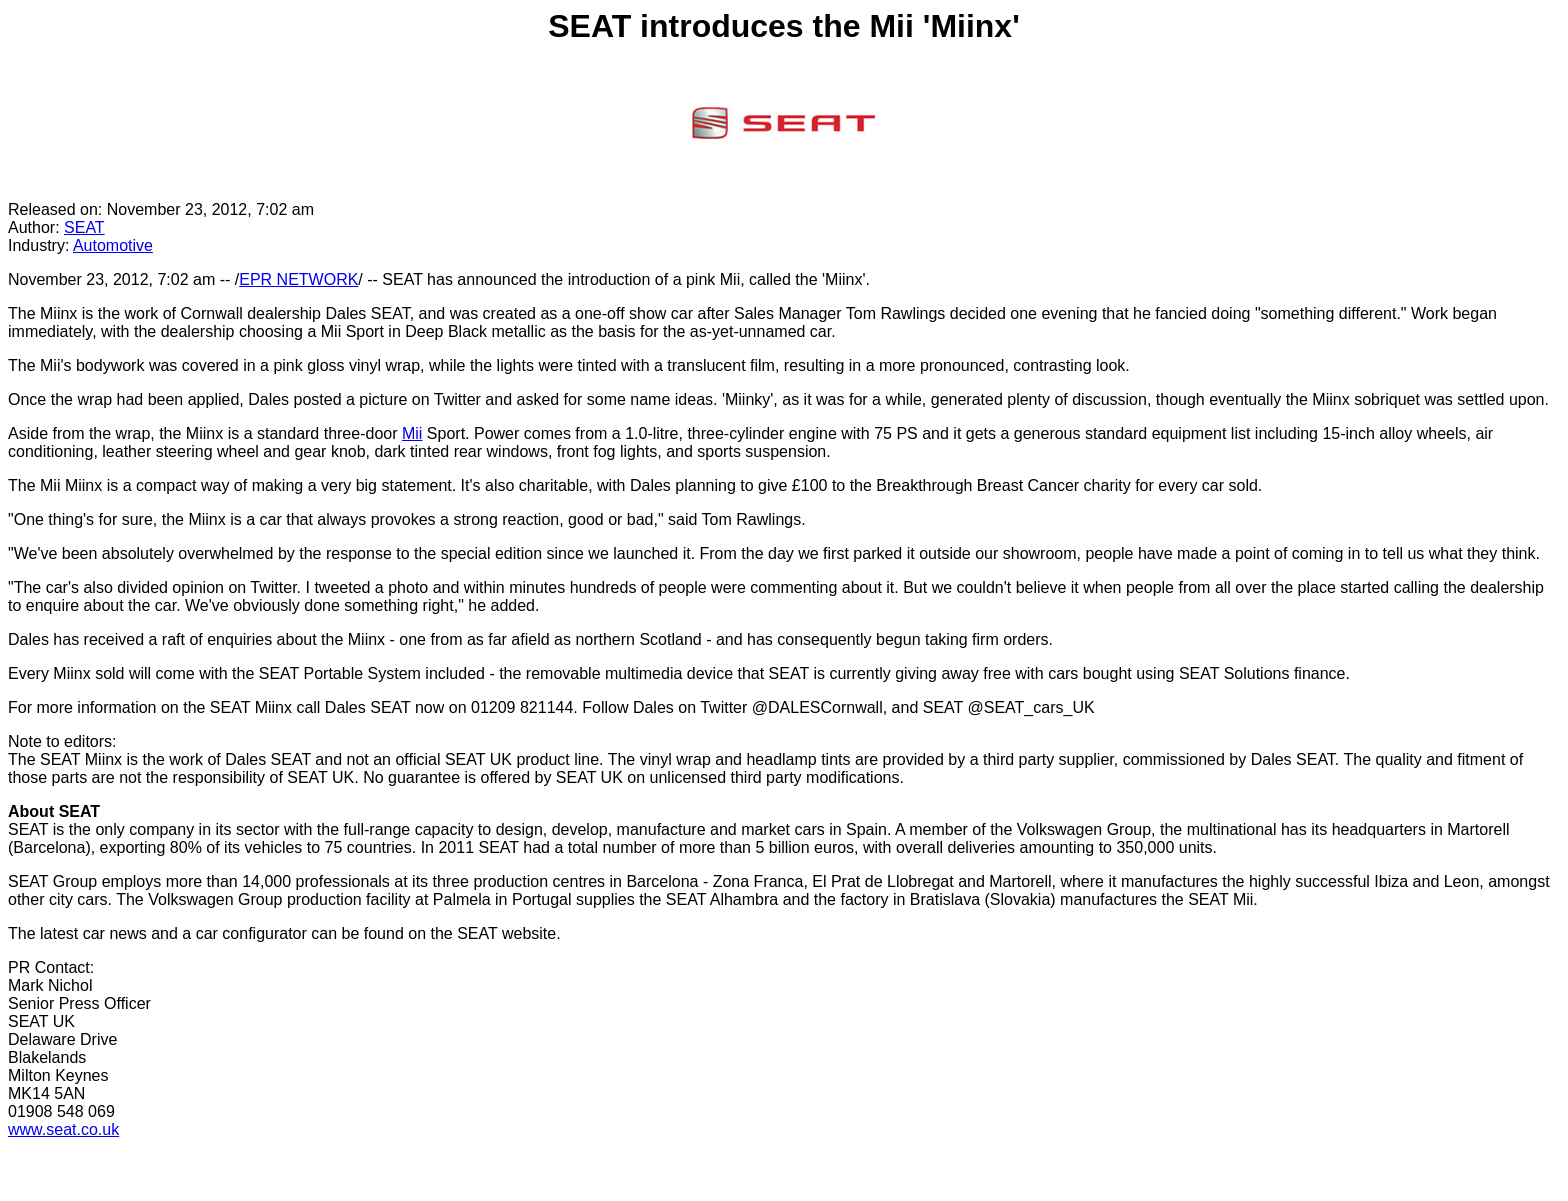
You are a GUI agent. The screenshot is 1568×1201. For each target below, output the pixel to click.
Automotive (113, 245)
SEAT (84, 227)
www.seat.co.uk (63, 1129)
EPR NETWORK (298, 279)
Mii (412, 433)
